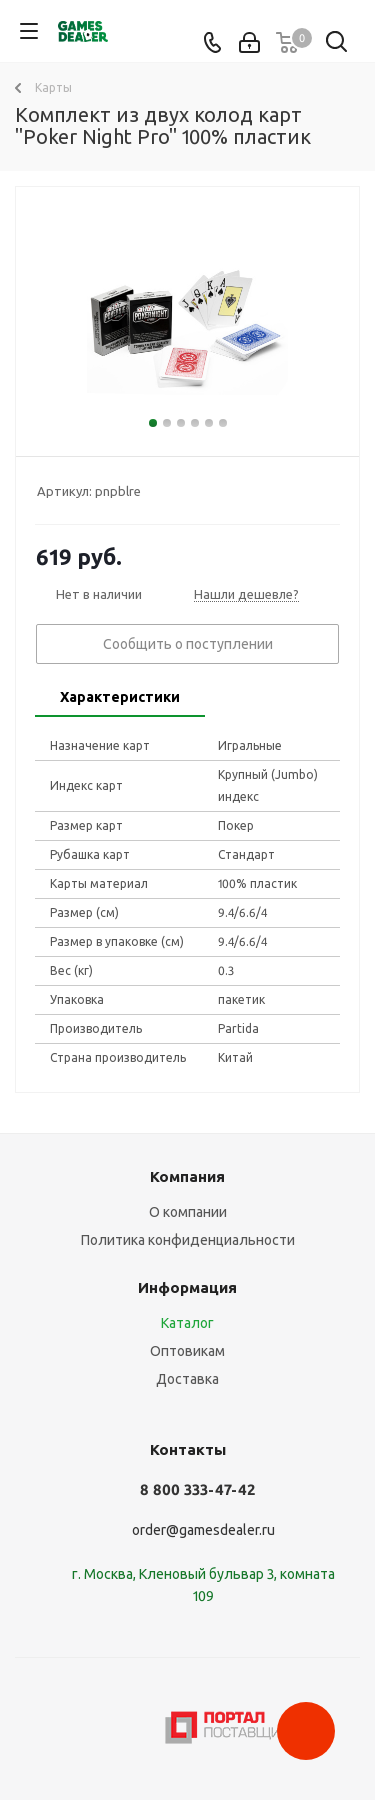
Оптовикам (187, 1351)
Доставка (187, 1379)
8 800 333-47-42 (197, 1489)
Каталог (187, 1323)
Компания (187, 1176)
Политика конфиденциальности (188, 1240)
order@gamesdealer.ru (203, 1530)
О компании (188, 1212)
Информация (187, 1287)
